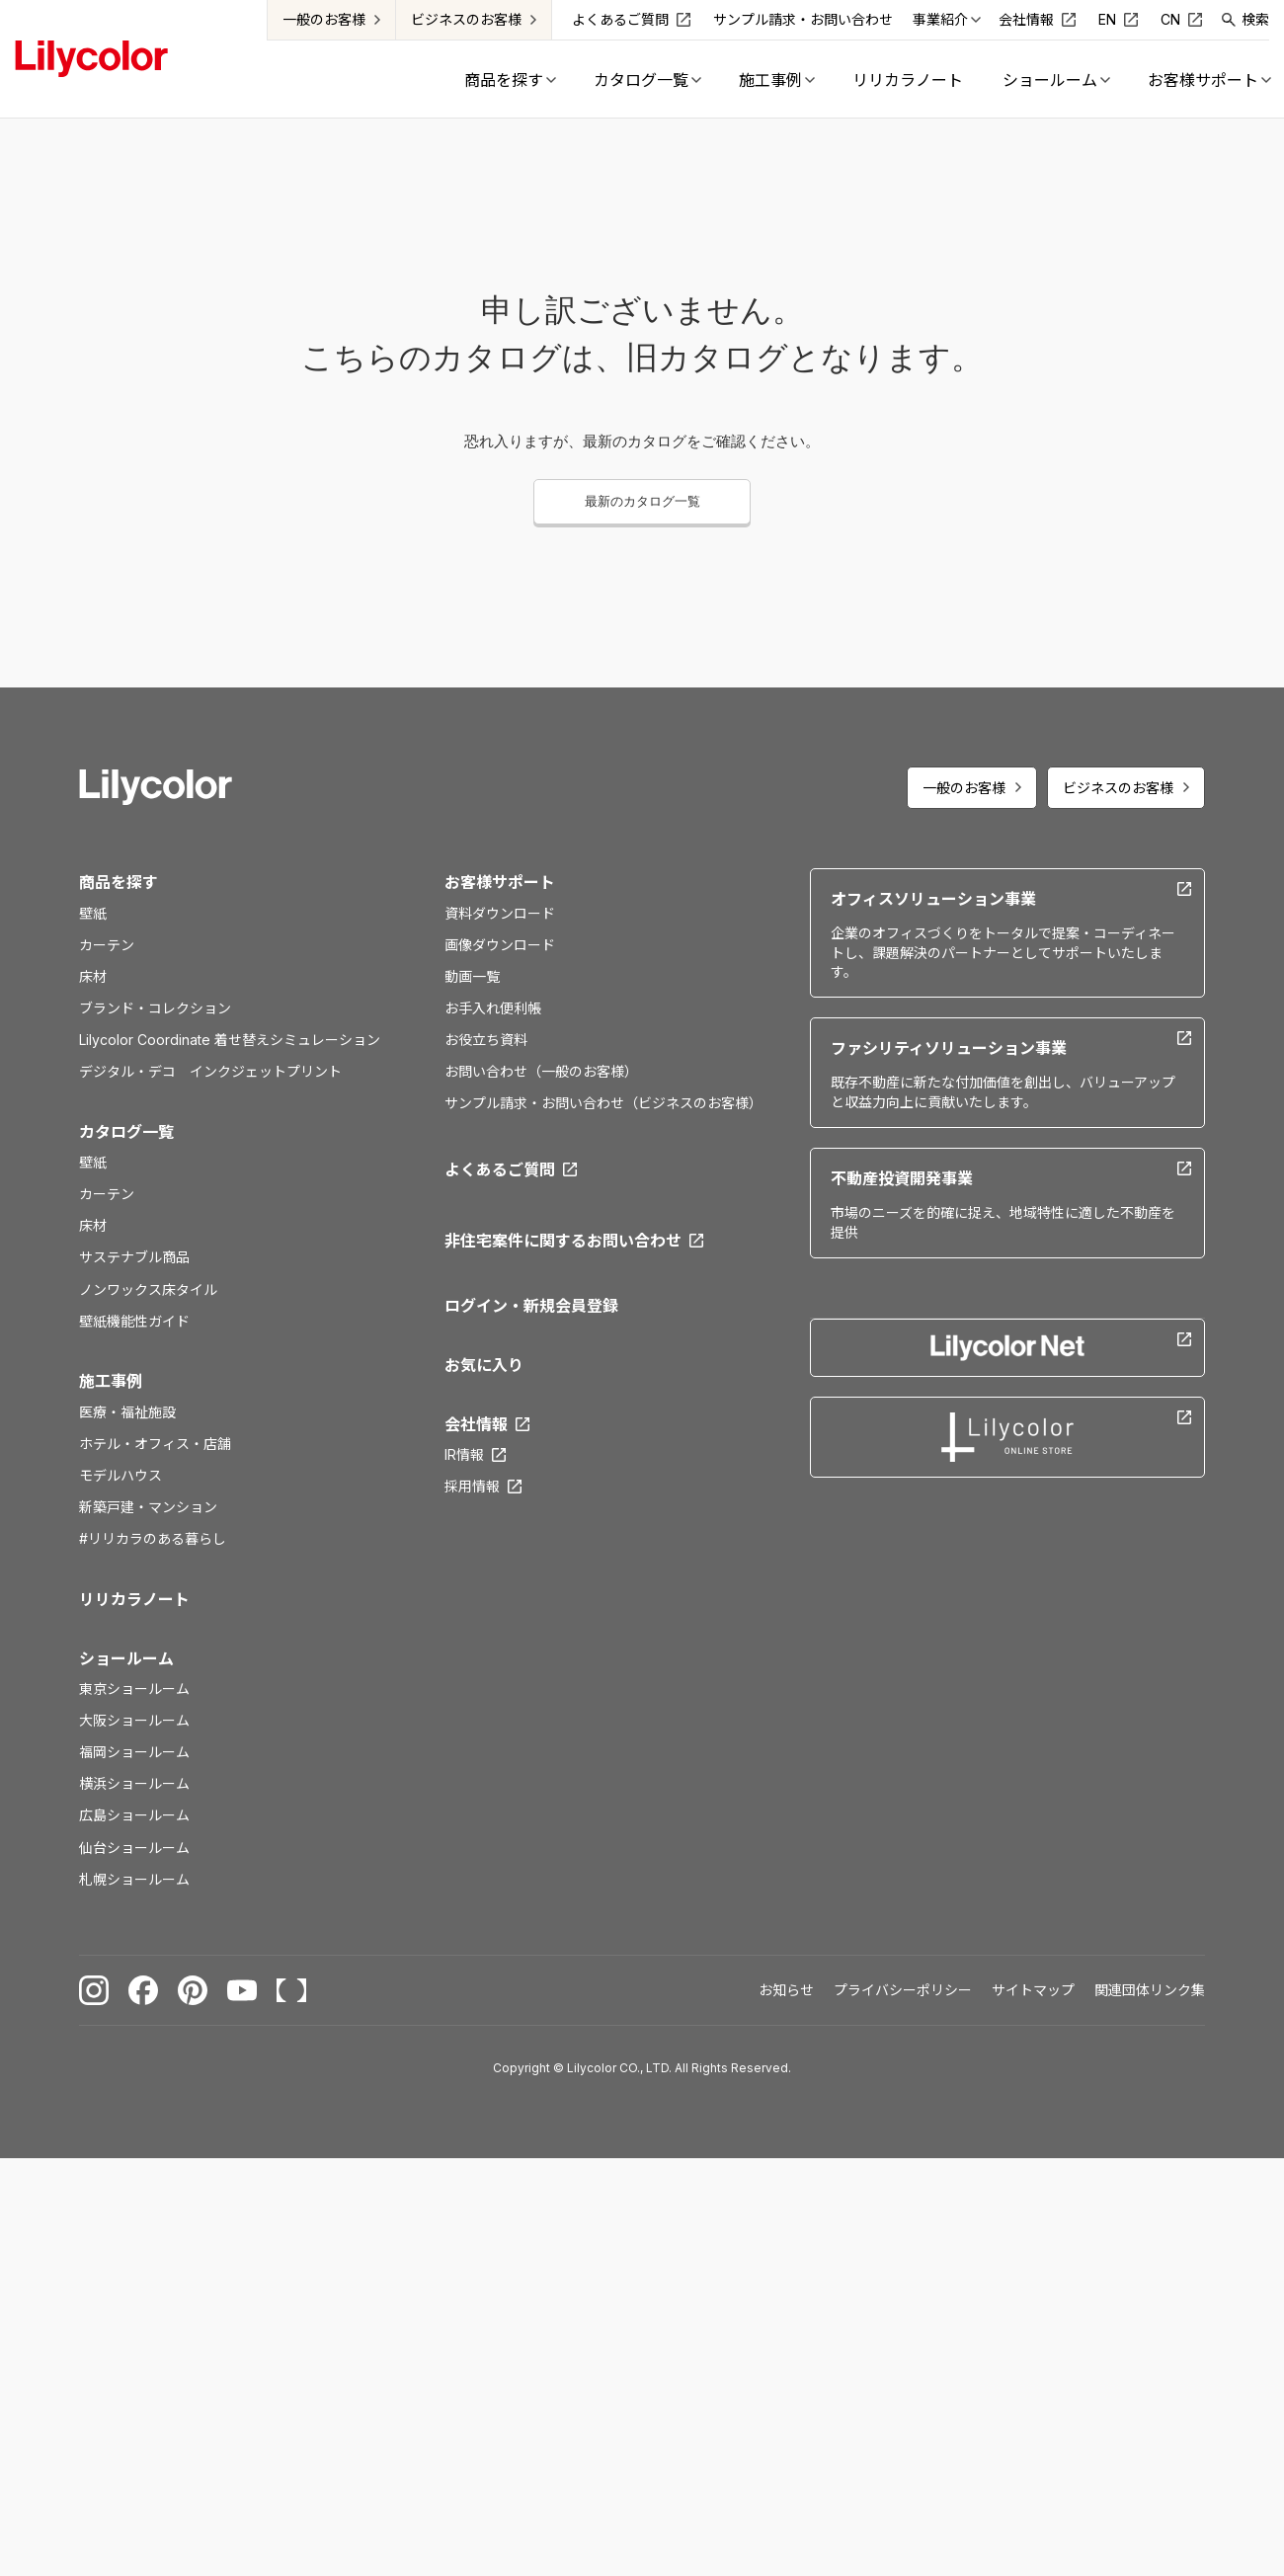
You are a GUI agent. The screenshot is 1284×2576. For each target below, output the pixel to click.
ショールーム (126, 1658)
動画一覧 (472, 976)
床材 (93, 976)
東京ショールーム (134, 1688)
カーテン (106, 944)
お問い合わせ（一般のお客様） (541, 1071)
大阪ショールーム (134, 1720)
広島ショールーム (134, 1815)
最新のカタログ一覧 (642, 501)
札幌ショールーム (134, 1879)
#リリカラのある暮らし (152, 1538)
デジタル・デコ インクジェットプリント (210, 1071)
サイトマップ (1033, 1989)
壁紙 (93, 913)
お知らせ (786, 1989)
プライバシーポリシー (903, 1989)
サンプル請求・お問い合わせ (803, 19)
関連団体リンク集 (1149, 1989)
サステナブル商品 (134, 1256)
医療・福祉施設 (127, 1412)
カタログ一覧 (126, 1132)
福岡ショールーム (134, 1751)
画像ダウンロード (499, 944)
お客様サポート (499, 882)
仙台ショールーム (134, 1847)
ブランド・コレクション (155, 1008)
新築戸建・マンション (148, 1506)
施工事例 (110, 1381)
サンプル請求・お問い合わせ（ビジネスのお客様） (603, 1102)
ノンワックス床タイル (148, 1289)
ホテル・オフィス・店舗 (155, 1443)
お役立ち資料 (485, 1039)
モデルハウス (120, 1475)
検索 (1255, 19)
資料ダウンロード (499, 913)
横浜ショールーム (134, 1783)
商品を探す (118, 882)
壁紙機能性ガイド (134, 1321)
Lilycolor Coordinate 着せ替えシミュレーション (229, 1039)
